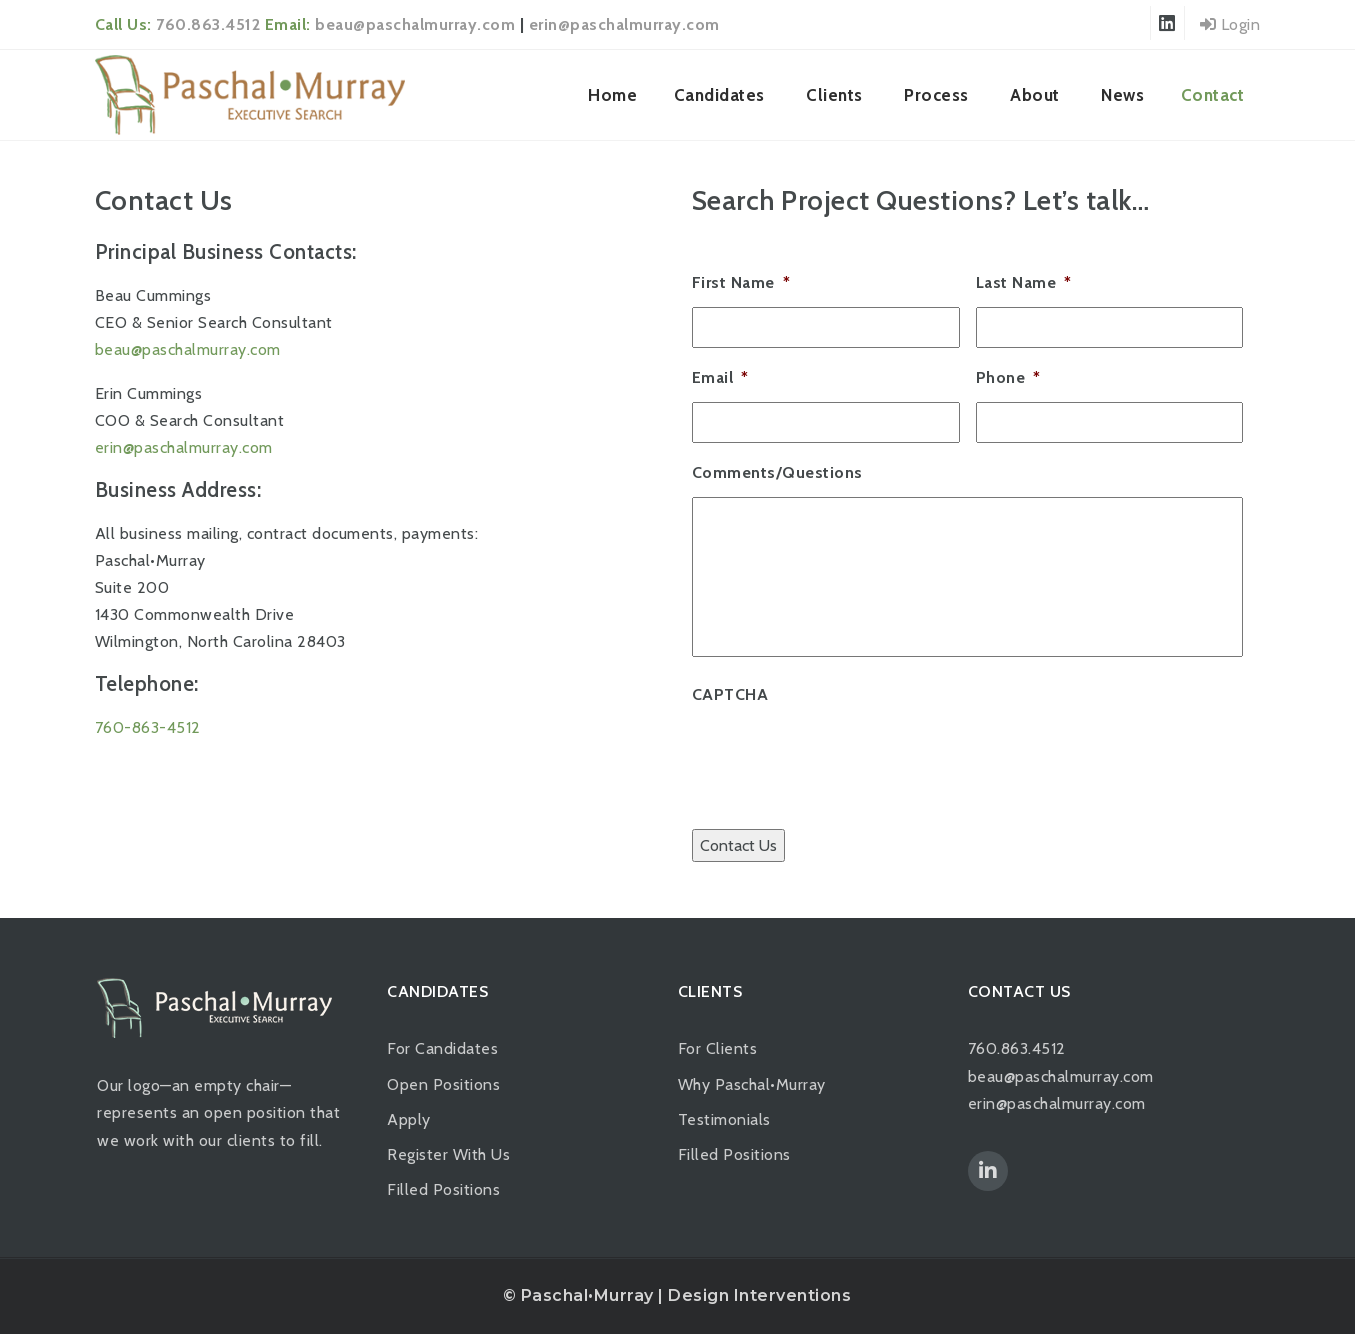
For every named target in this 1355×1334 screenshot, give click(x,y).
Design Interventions (759, 1295)
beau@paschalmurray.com (415, 24)
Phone (1008, 377)
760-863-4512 (148, 727)
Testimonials (724, 1119)
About (1035, 95)
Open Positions (443, 1084)
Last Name (1024, 282)
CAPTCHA (730, 694)
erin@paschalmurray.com (624, 24)
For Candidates (442, 1048)
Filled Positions (443, 1189)
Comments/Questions (777, 472)
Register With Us (448, 1154)
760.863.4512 (208, 24)
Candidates (719, 95)
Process (936, 95)
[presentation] (844, 758)
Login (1230, 24)
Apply (409, 1119)
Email (720, 377)
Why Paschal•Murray (752, 1084)
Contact (1213, 95)
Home (612, 95)
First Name (741, 282)
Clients (834, 95)
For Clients (718, 1048)
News (1122, 95)
